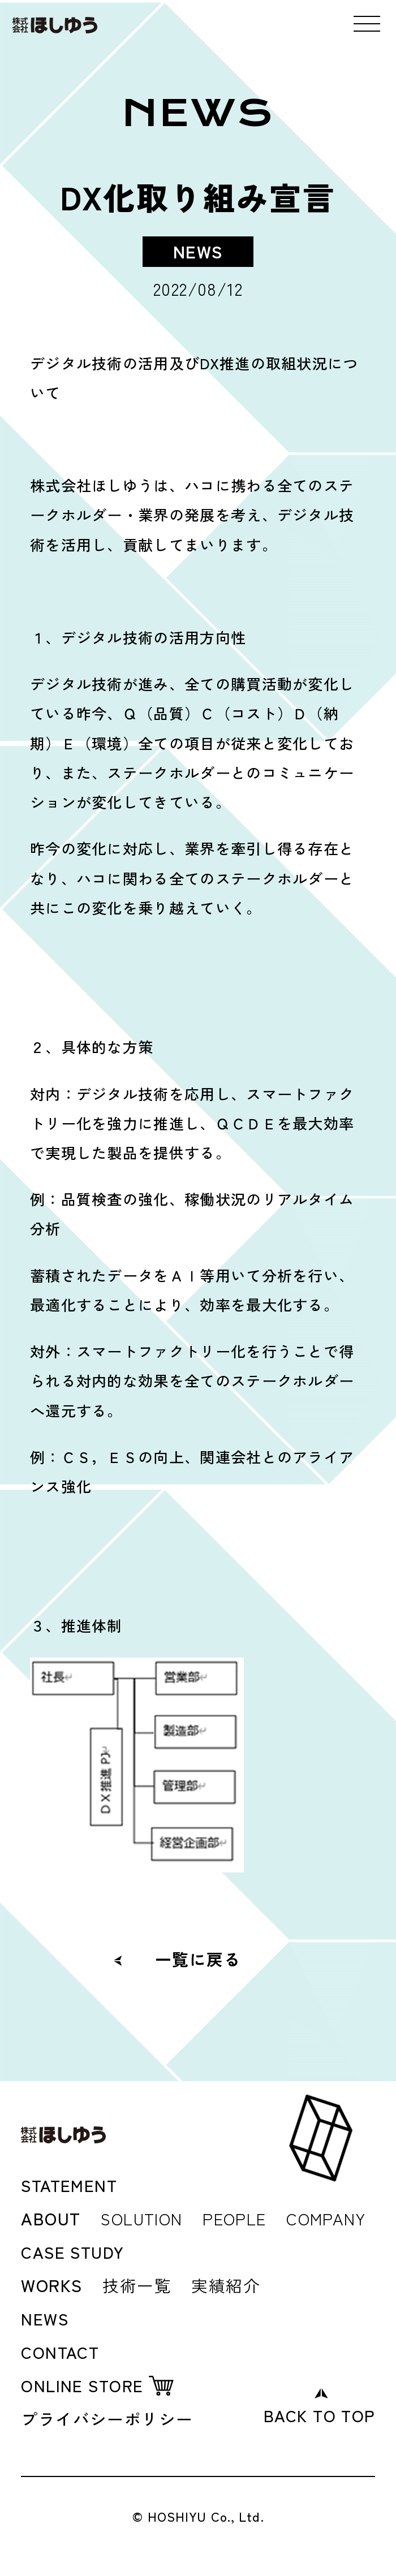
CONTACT (61, 2350)
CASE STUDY (75, 2250)
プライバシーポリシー (110, 2416)
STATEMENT (70, 2184)
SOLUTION (144, 2217)
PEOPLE (242, 2217)
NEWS (45, 2317)
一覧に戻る (197, 1958)
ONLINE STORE (83, 2383)
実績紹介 (229, 2283)
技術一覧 (138, 2283)
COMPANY (339, 2217)
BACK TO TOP (317, 2412)
